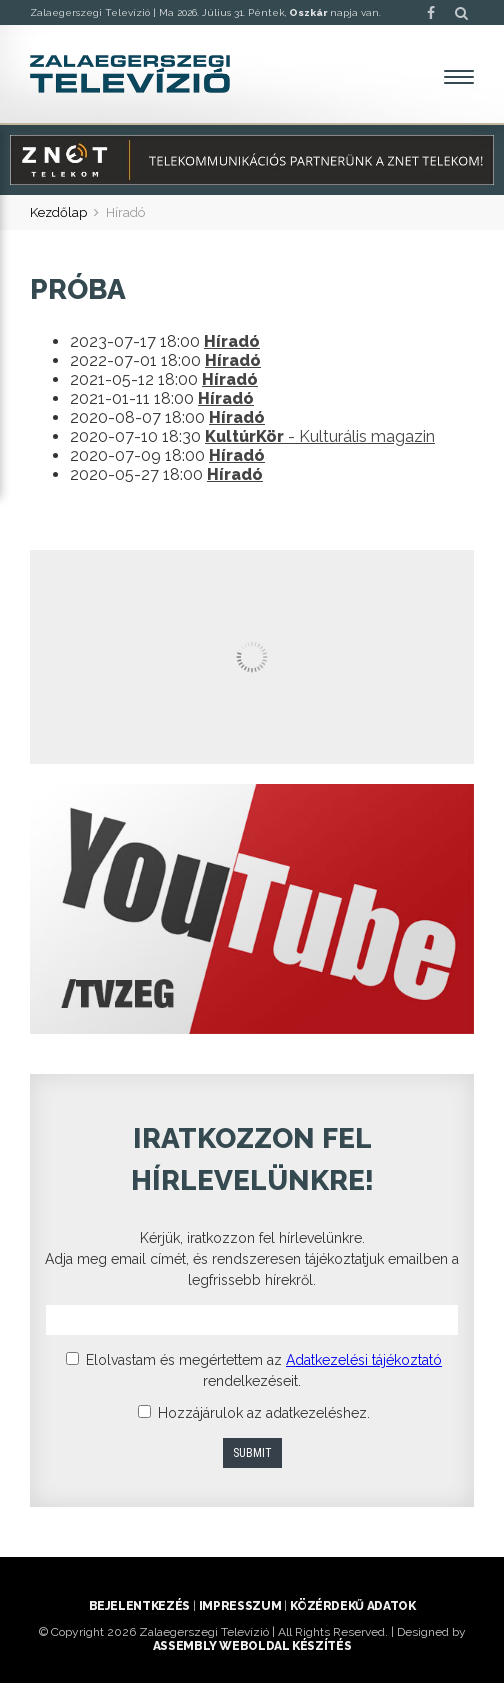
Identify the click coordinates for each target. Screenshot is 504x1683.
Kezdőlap (58, 212)
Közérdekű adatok (352, 1606)
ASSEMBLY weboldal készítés (252, 1646)
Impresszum (240, 1606)
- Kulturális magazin (320, 436)
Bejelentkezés (139, 1606)
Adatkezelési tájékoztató (364, 1360)
